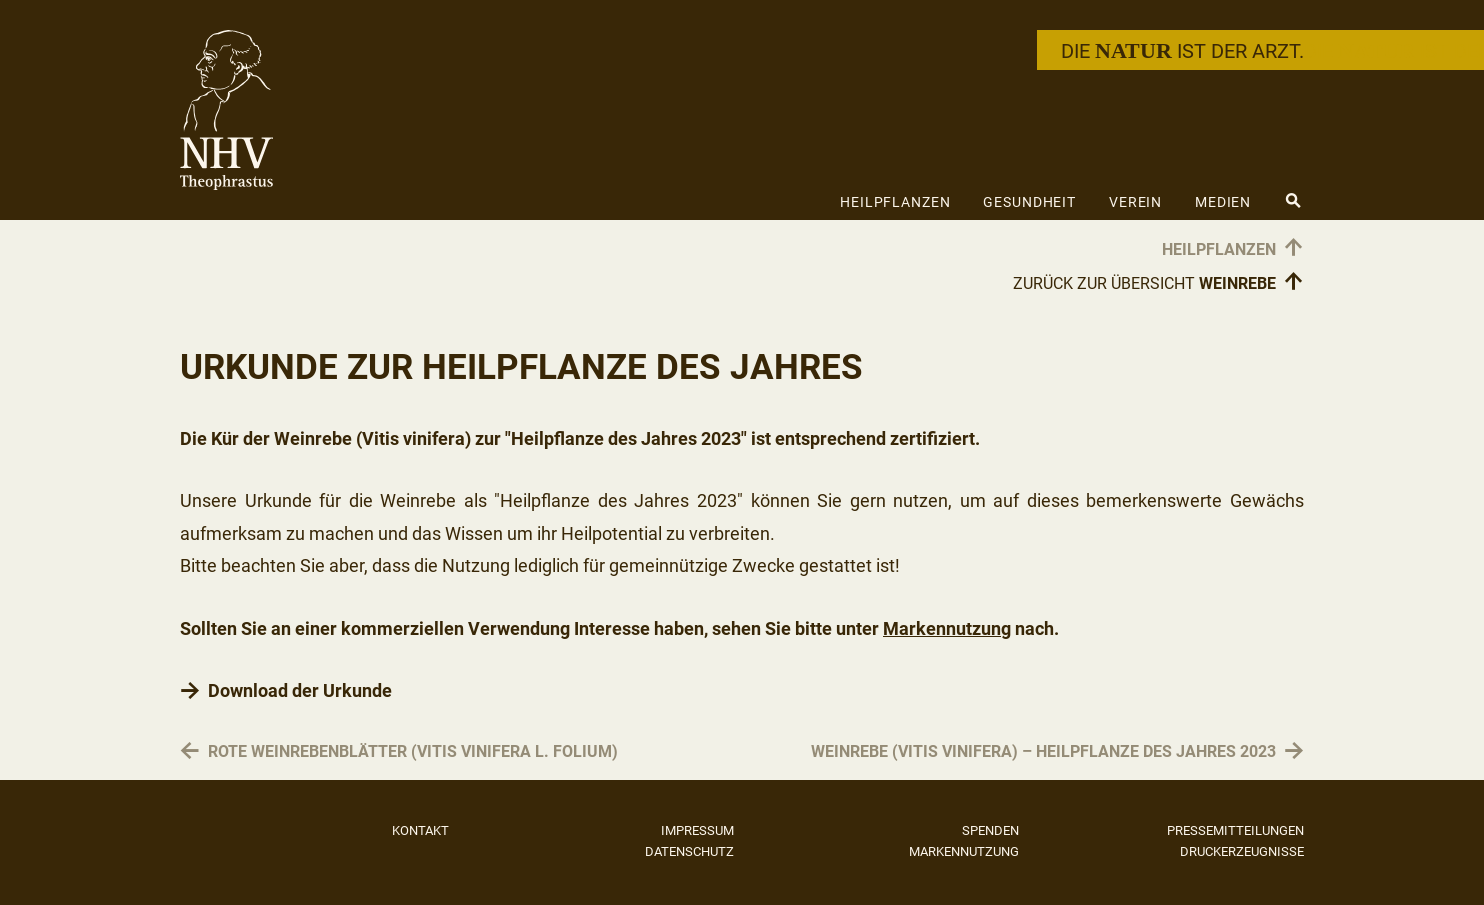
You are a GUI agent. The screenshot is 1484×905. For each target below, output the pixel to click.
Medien (1223, 202)
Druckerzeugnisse (1242, 851)
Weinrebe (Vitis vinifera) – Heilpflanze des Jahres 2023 (1043, 752)
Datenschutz (689, 851)
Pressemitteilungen (1235, 830)
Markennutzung (947, 628)
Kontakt (420, 830)
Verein (1135, 202)
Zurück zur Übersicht (1158, 279)
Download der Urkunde (300, 690)
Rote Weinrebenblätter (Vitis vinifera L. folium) (413, 752)
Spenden (990, 830)
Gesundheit (1029, 202)
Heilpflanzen (895, 202)
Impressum (697, 830)
